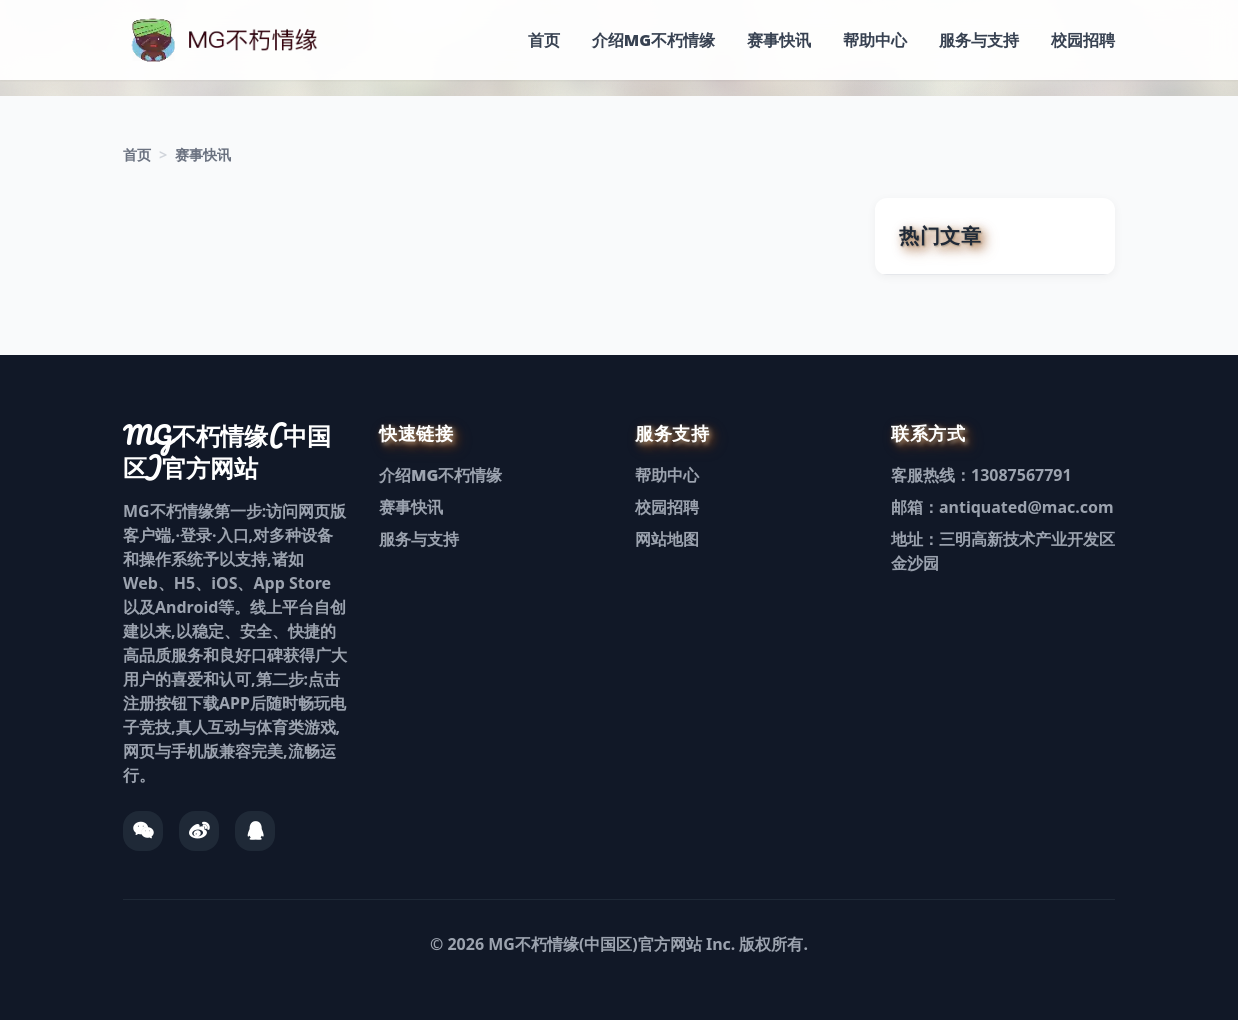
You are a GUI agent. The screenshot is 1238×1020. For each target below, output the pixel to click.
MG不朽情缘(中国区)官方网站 (595, 944)
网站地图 (667, 539)
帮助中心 (875, 40)
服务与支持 (979, 40)
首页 (544, 40)
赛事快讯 (779, 40)
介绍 (653, 40)
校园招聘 (1083, 40)
